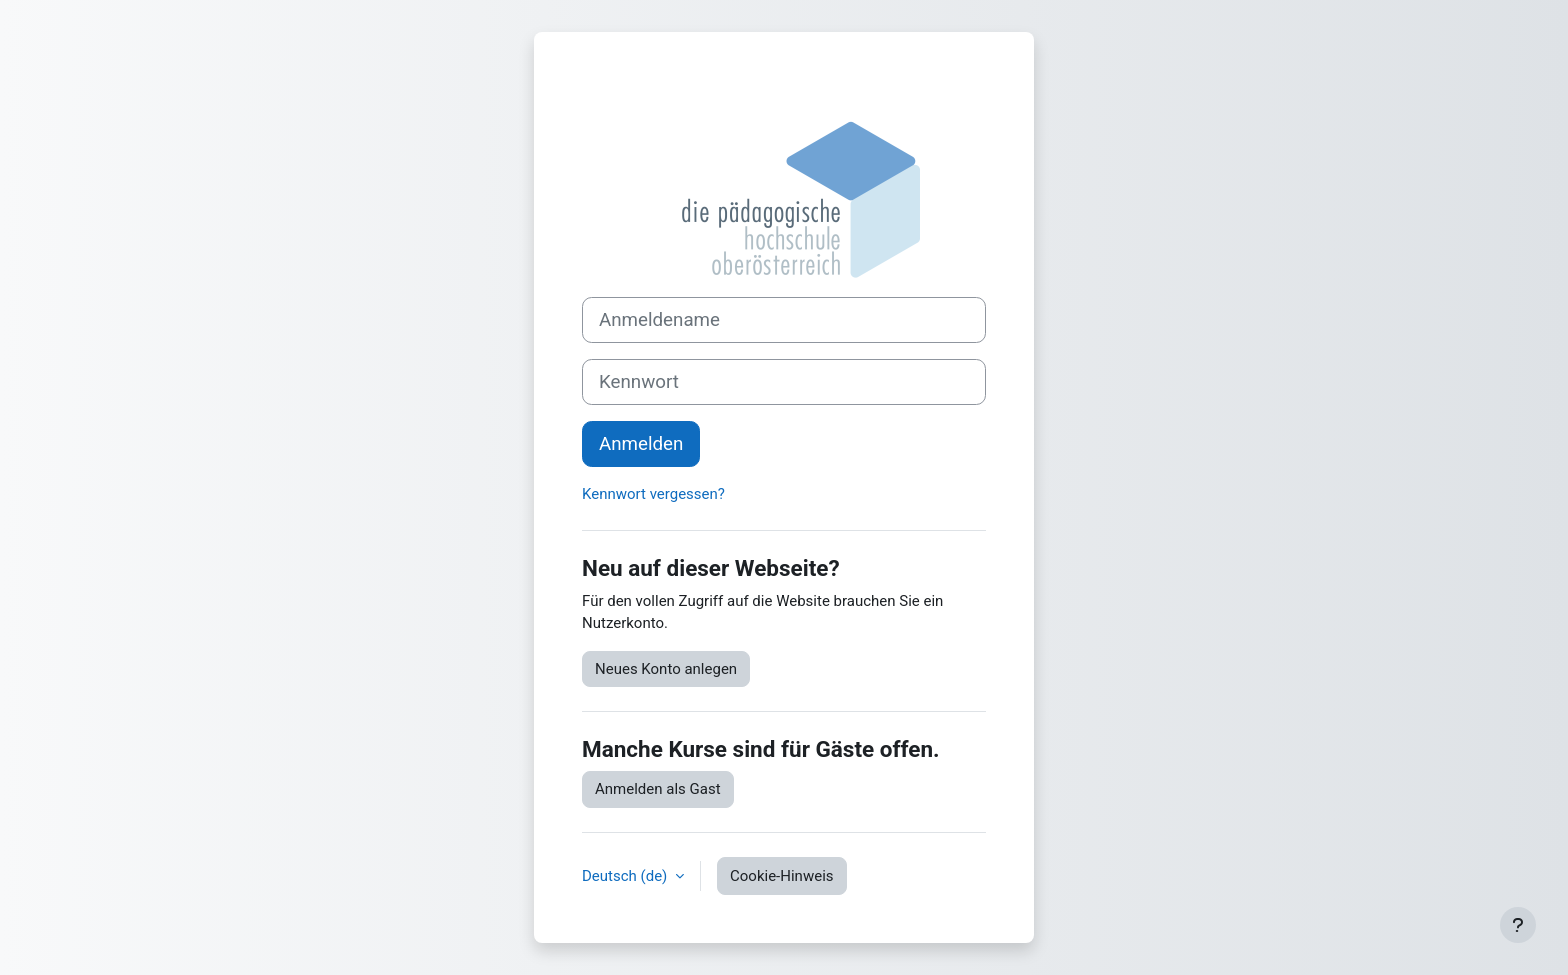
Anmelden (641, 444)
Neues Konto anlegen (666, 669)
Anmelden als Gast (658, 789)
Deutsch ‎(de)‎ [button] (626, 876)
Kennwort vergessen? (653, 494)
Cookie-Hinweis (781, 876)
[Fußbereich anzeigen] (1518, 925)
